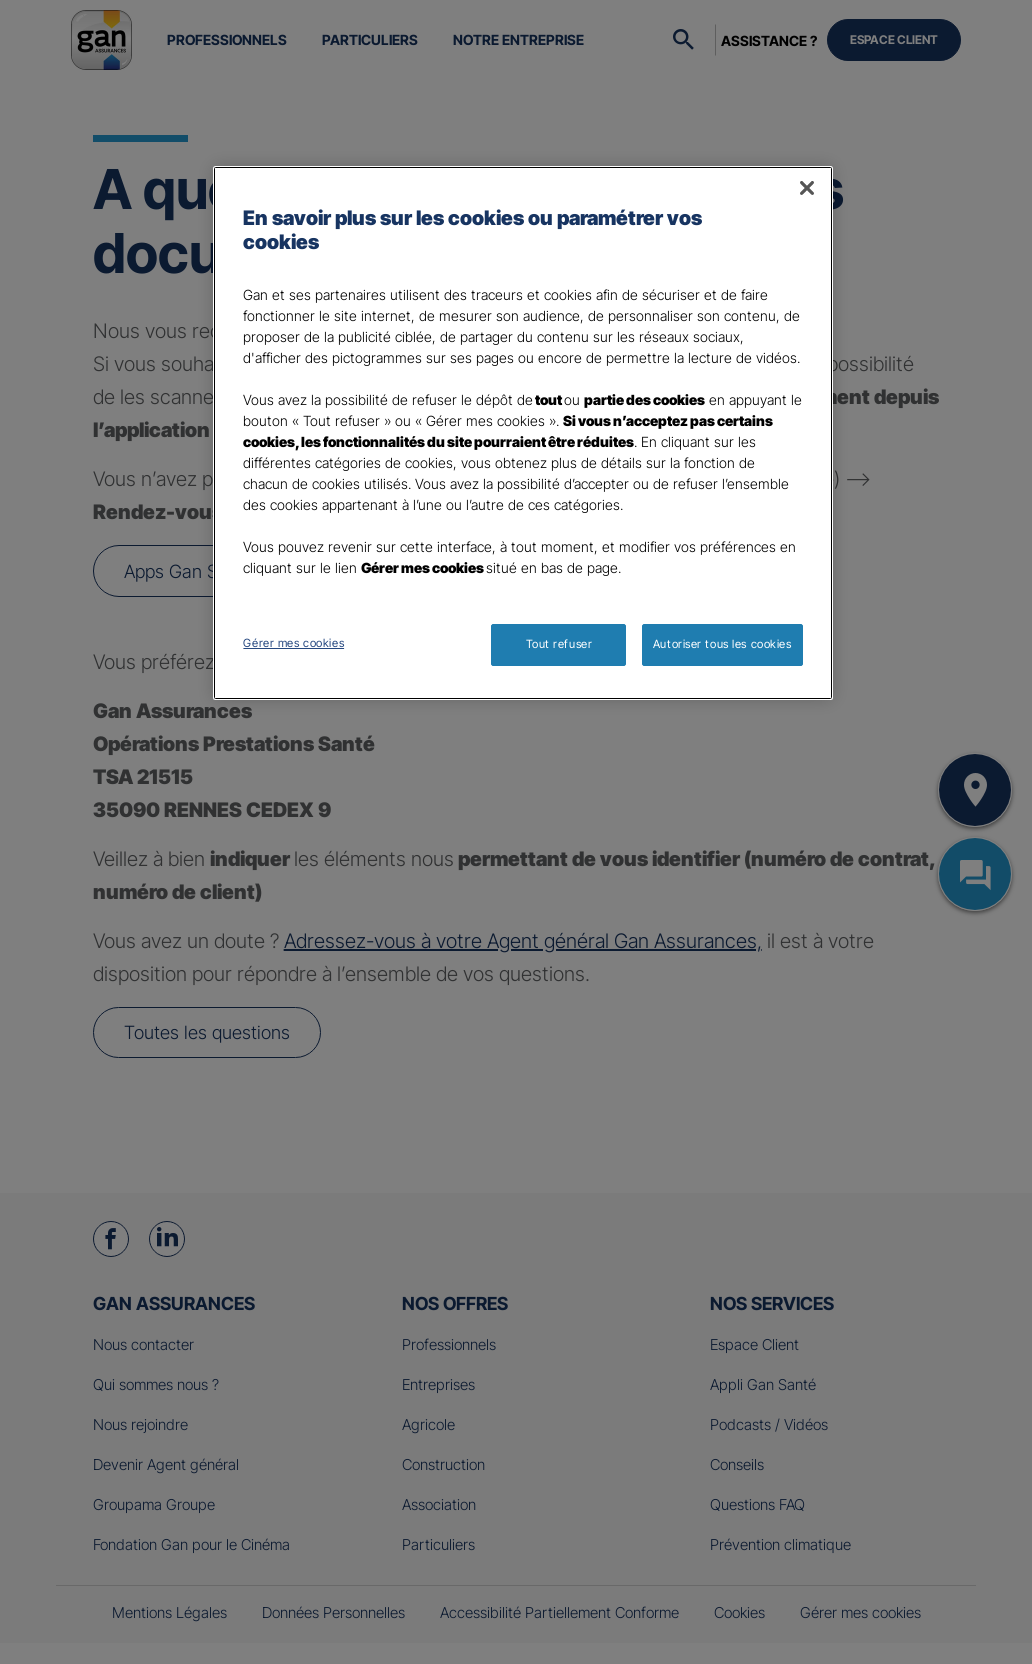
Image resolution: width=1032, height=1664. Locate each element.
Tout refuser (559, 644)
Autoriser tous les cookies (722, 644)
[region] (522, 433)
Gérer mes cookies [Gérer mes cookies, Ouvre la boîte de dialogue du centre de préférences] (293, 643)
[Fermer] (807, 188)
